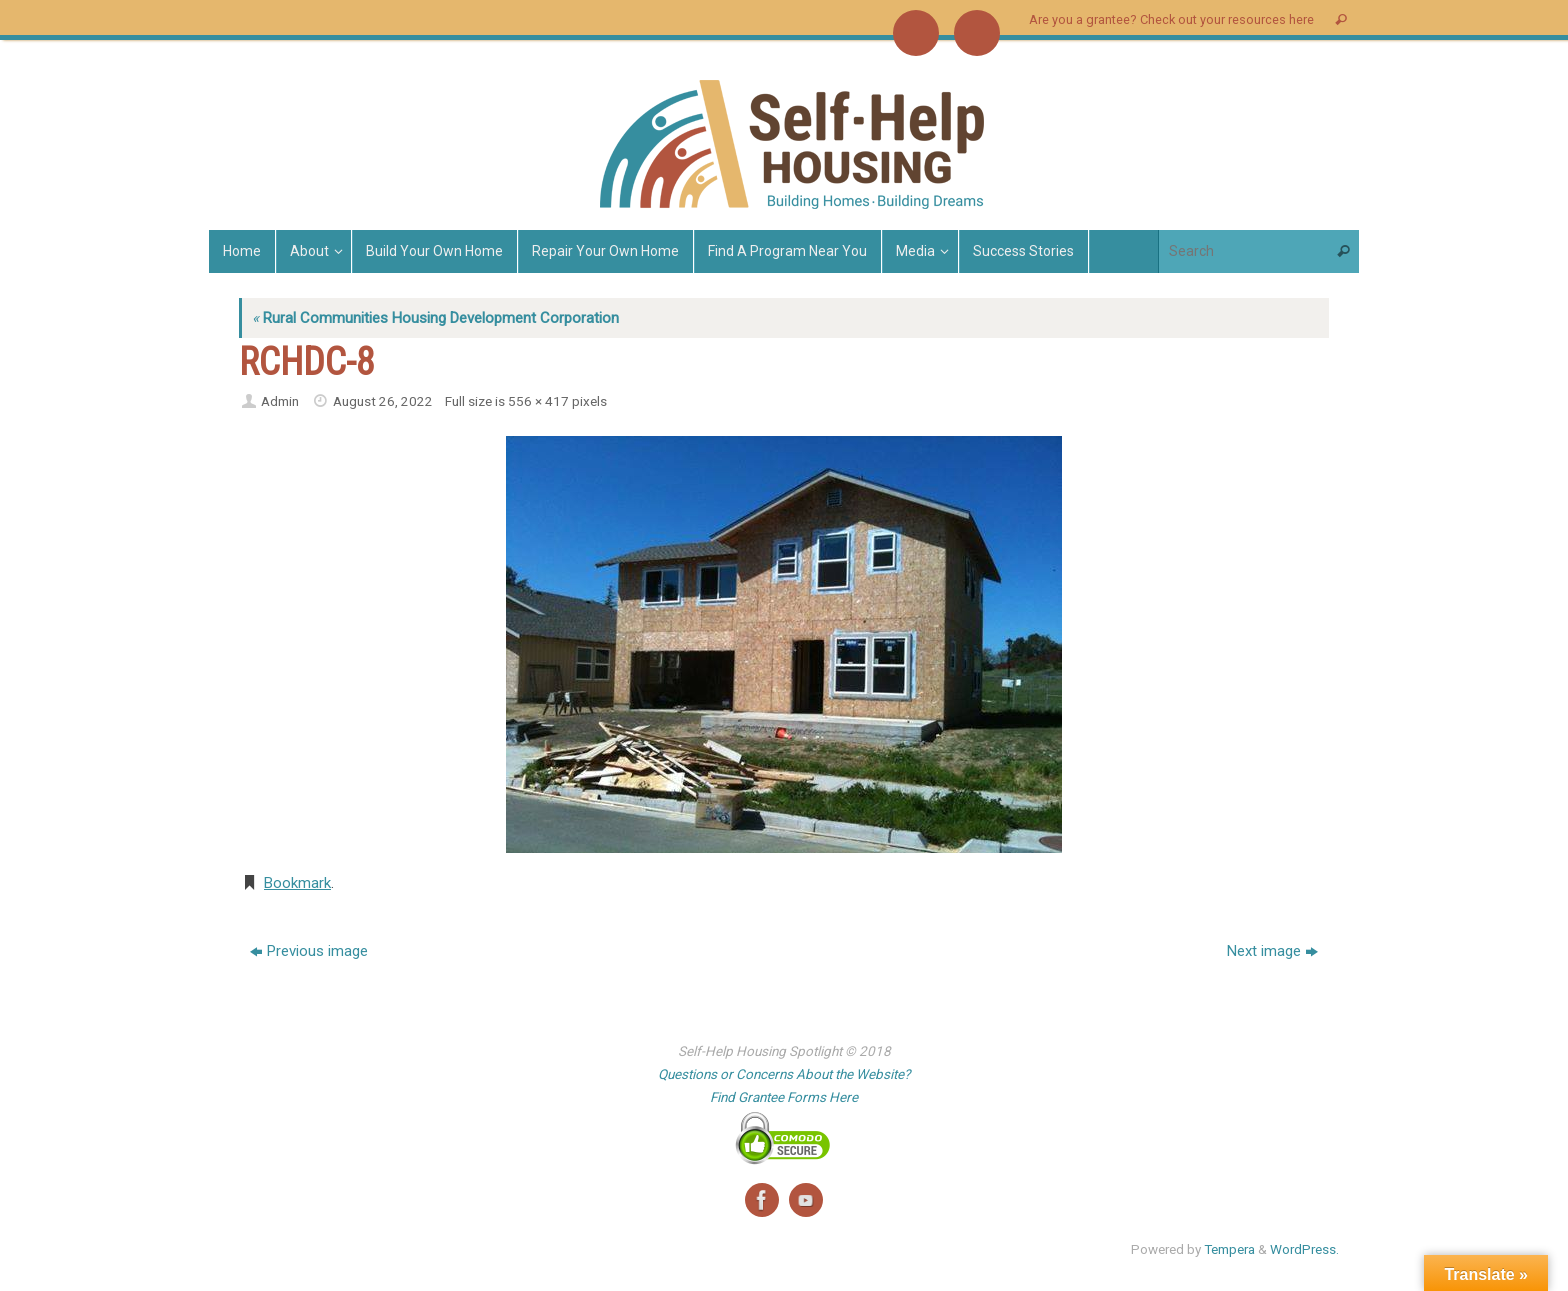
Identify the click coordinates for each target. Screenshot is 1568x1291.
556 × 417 (538, 401)
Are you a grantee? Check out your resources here (1171, 19)
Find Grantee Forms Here (784, 1097)
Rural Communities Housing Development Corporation (435, 318)
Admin (280, 401)
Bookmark (297, 883)
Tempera (1229, 1249)
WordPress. (1304, 1249)
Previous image (309, 951)
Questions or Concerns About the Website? (784, 1074)
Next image (1272, 951)
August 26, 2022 (383, 401)
